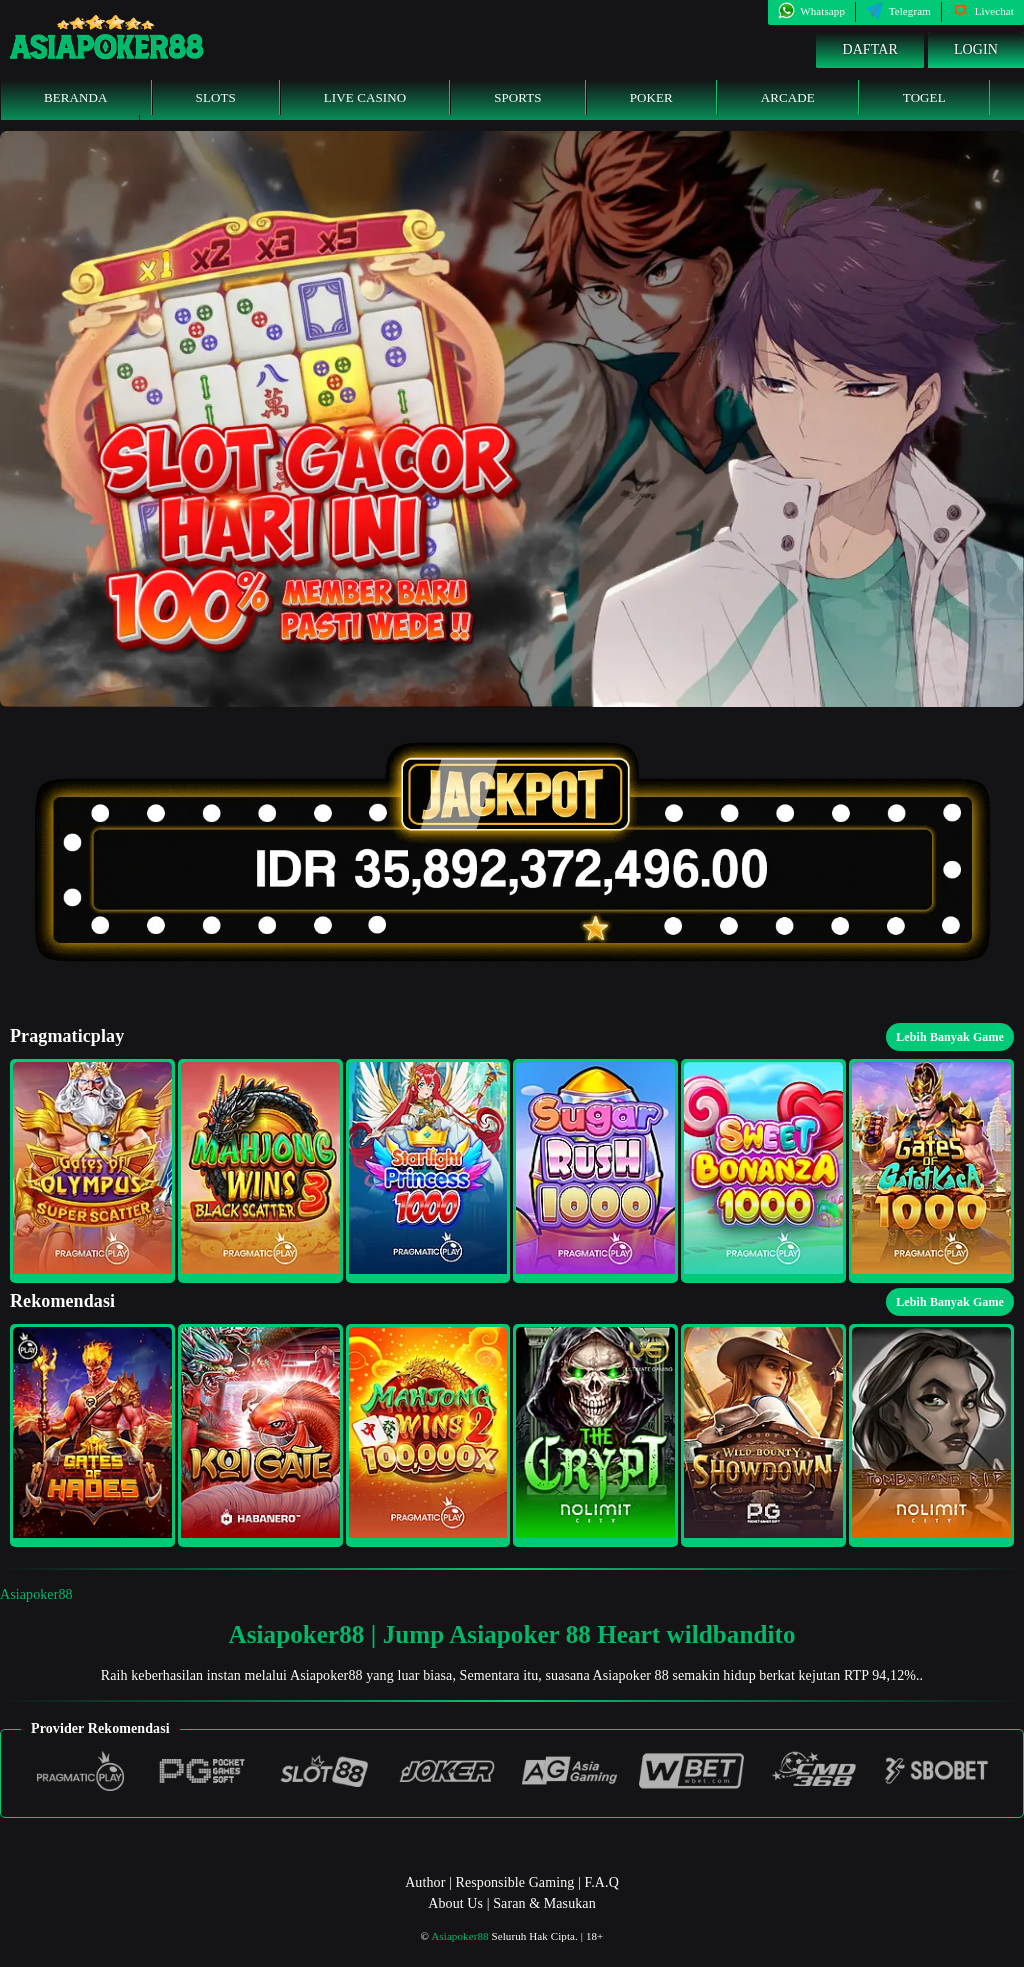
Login (976, 49)
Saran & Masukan (544, 1903)
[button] (92, 1171)
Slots (216, 97)
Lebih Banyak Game (950, 1037)
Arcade (788, 97)
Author (425, 1882)
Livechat (983, 11)
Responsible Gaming (515, 1882)
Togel (924, 97)
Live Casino (365, 97)
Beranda (76, 97)
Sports (518, 97)
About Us (455, 1903)
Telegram (898, 11)
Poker (651, 97)
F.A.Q (601, 1882)
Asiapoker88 (36, 1594)
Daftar (870, 49)
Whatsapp (811, 11)
